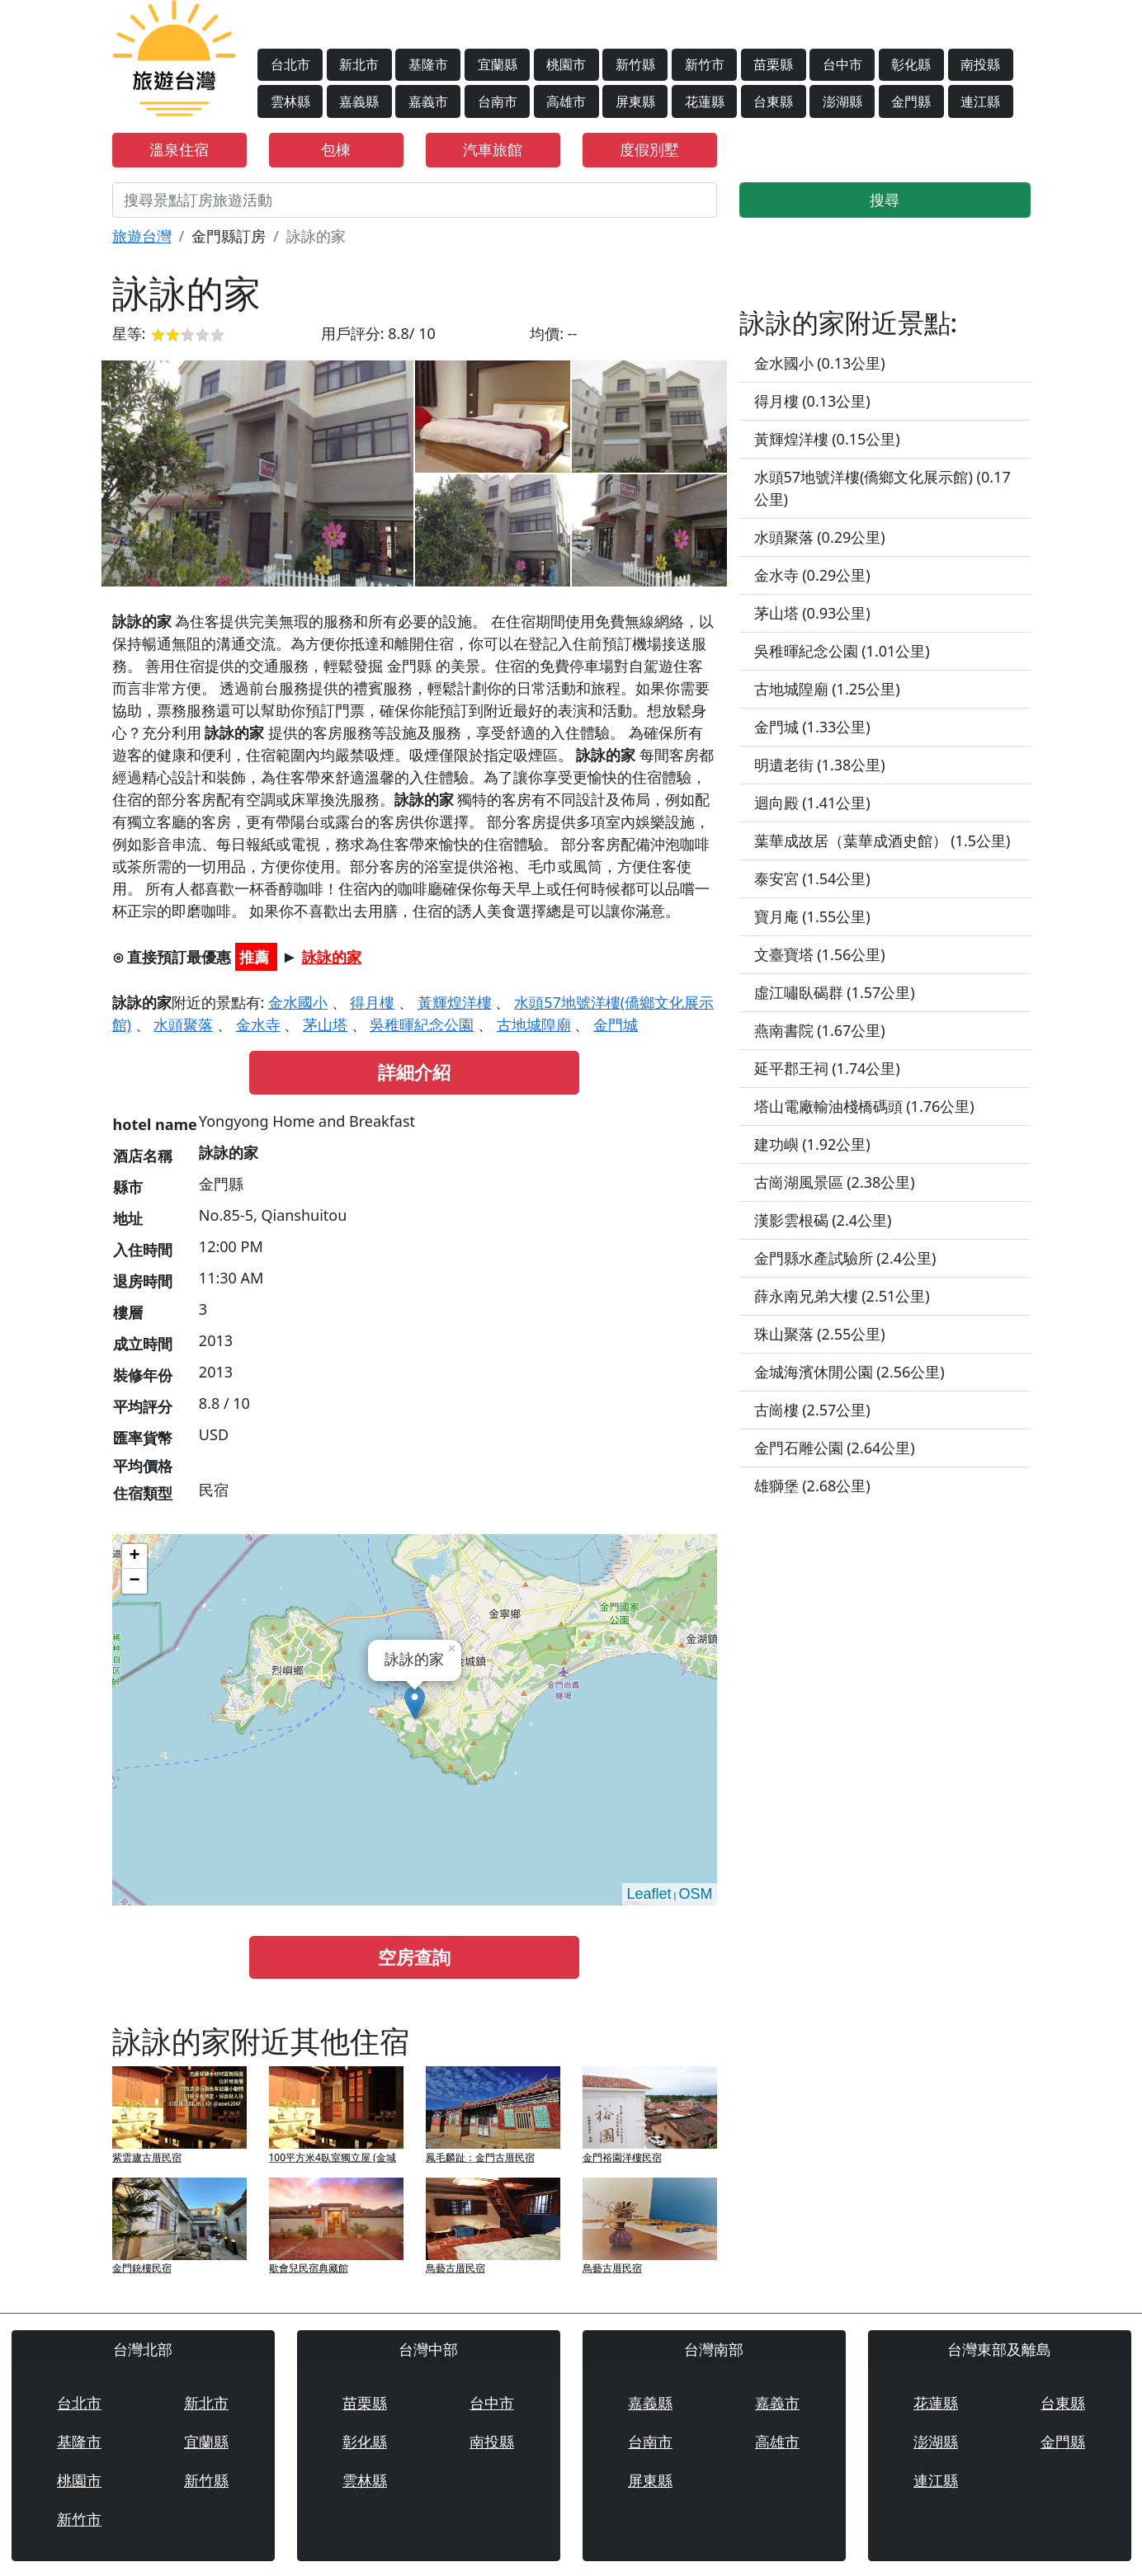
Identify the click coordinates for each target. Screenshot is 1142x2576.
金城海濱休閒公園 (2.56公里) (849, 1372)
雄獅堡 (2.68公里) (812, 1485)
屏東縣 (635, 101)
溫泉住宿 (179, 149)
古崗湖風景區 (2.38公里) (834, 1182)
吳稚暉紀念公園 (422, 1024)
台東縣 (773, 101)
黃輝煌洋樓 (455, 1002)
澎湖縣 (842, 101)
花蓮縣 (704, 101)
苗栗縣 (773, 64)
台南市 (497, 101)
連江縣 (980, 101)
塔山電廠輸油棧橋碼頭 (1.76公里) (864, 1106)
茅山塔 (325, 1024)
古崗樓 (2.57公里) (812, 1410)
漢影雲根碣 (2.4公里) (823, 1220)
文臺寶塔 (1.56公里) (819, 954)
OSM (695, 1894)
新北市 (359, 64)
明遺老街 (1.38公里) (819, 765)
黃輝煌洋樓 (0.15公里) (827, 439)
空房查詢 (414, 1957)
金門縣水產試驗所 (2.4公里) (845, 1258)
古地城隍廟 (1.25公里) (827, 689)
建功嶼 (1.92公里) (812, 1144)
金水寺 (258, 1024)
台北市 (290, 64)
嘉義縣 (359, 101)
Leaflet (648, 1894)
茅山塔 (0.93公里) (812, 613)
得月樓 (372, 1002)
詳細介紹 (414, 1072)
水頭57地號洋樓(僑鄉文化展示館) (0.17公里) (882, 488)
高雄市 (566, 101)
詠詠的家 (331, 957)
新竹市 (704, 64)
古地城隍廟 (534, 1024)
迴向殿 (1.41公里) (812, 802)
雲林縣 (290, 101)
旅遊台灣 (142, 236)
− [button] (134, 1581)
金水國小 (298, 1002)
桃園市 (566, 64)
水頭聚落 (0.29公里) (819, 537)
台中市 (842, 64)
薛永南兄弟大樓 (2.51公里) (842, 1296)
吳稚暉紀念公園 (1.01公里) (842, 651)
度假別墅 (649, 149)
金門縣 (911, 101)
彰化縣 (911, 64)
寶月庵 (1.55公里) (812, 916)
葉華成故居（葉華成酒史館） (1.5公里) (882, 840)
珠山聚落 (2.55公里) (819, 1334)
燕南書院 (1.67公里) (819, 1030)
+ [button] (134, 1556)
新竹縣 (635, 64)
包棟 (336, 149)
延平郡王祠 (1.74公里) (827, 1068)
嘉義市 (428, 101)
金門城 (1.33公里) (812, 727)
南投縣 (980, 64)
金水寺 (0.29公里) (812, 575)
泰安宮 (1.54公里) (812, 878)
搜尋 (884, 200)
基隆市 (428, 64)
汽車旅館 (492, 149)
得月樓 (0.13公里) (812, 401)
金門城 (615, 1024)
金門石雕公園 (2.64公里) (834, 1448)
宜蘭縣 (497, 64)
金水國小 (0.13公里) (819, 363)
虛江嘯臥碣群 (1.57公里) (834, 992)
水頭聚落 (183, 1024)
